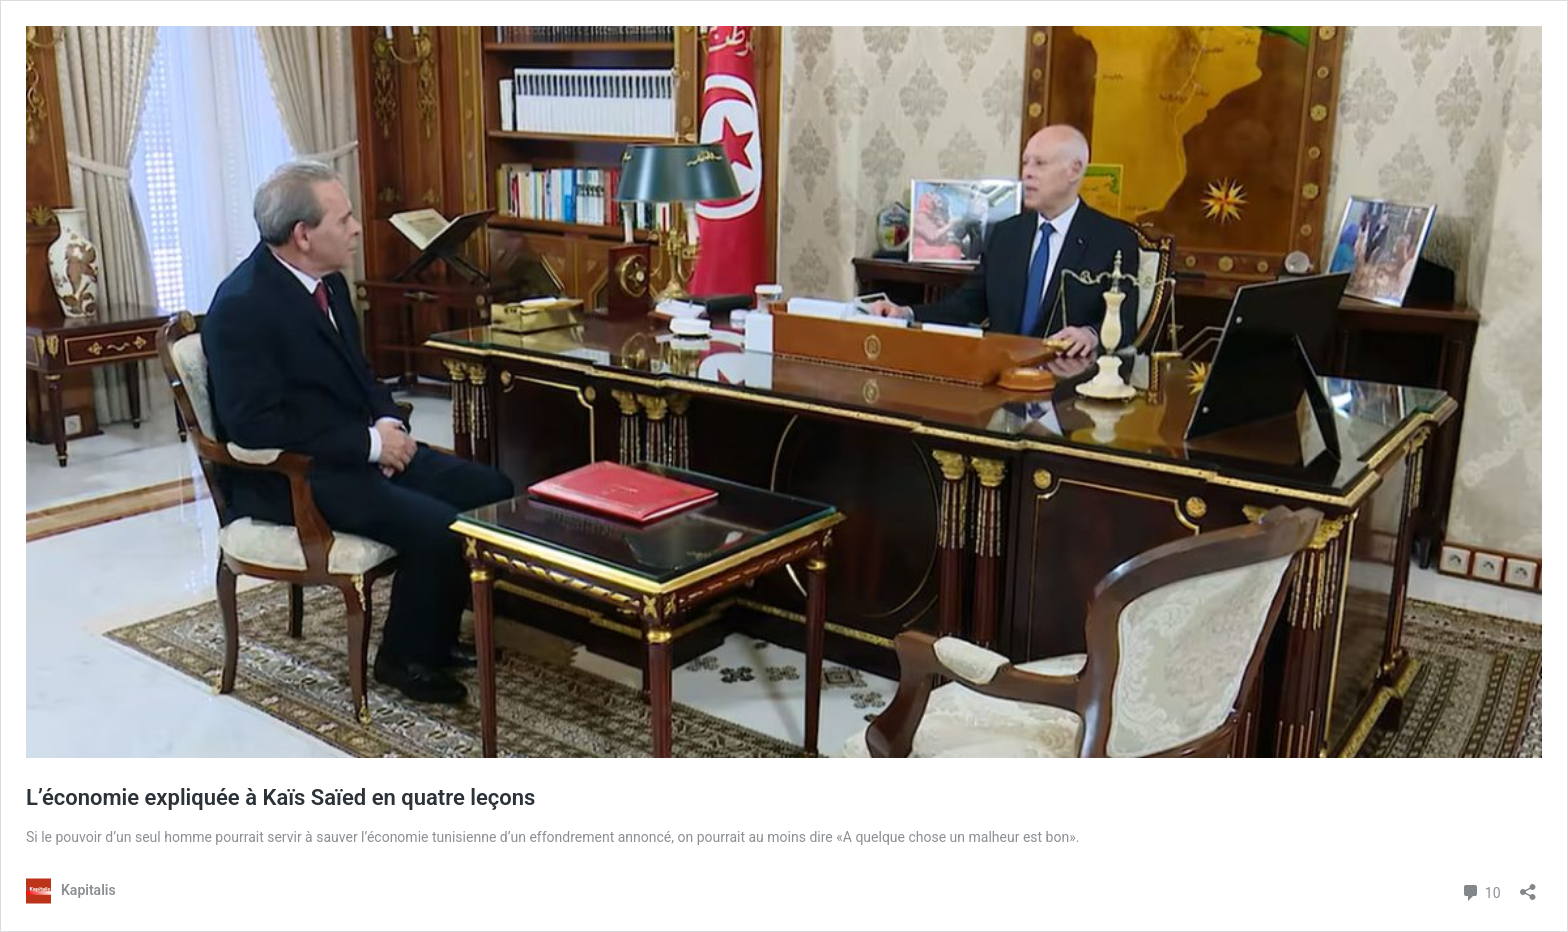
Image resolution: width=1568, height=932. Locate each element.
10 (1480, 890)
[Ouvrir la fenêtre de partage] (1528, 885)
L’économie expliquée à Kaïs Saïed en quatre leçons (280, 797)
